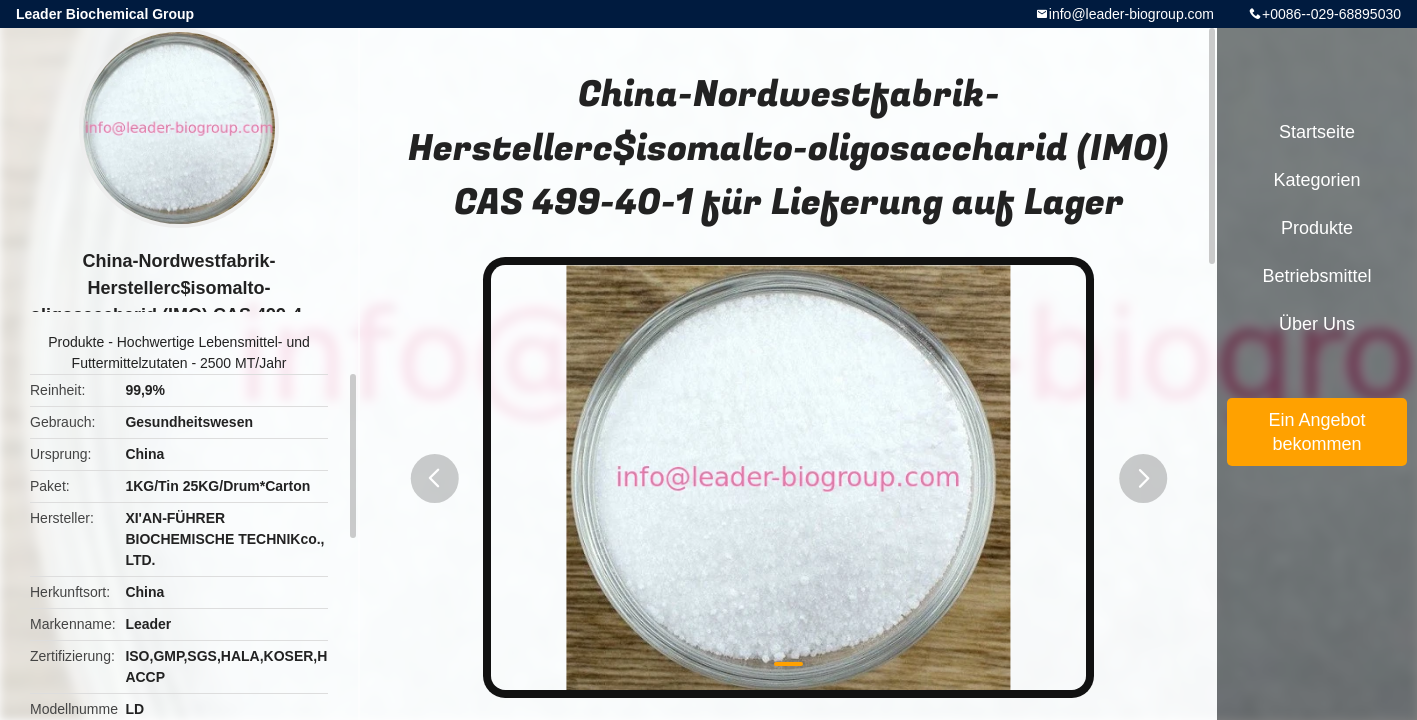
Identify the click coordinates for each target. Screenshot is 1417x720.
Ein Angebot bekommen (1316, 432)
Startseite (1317, 132)
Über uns (1317, 324)
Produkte (76, 342)
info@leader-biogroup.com (1131, 14)
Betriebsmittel (1316, 276)
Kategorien (1316, 180)
